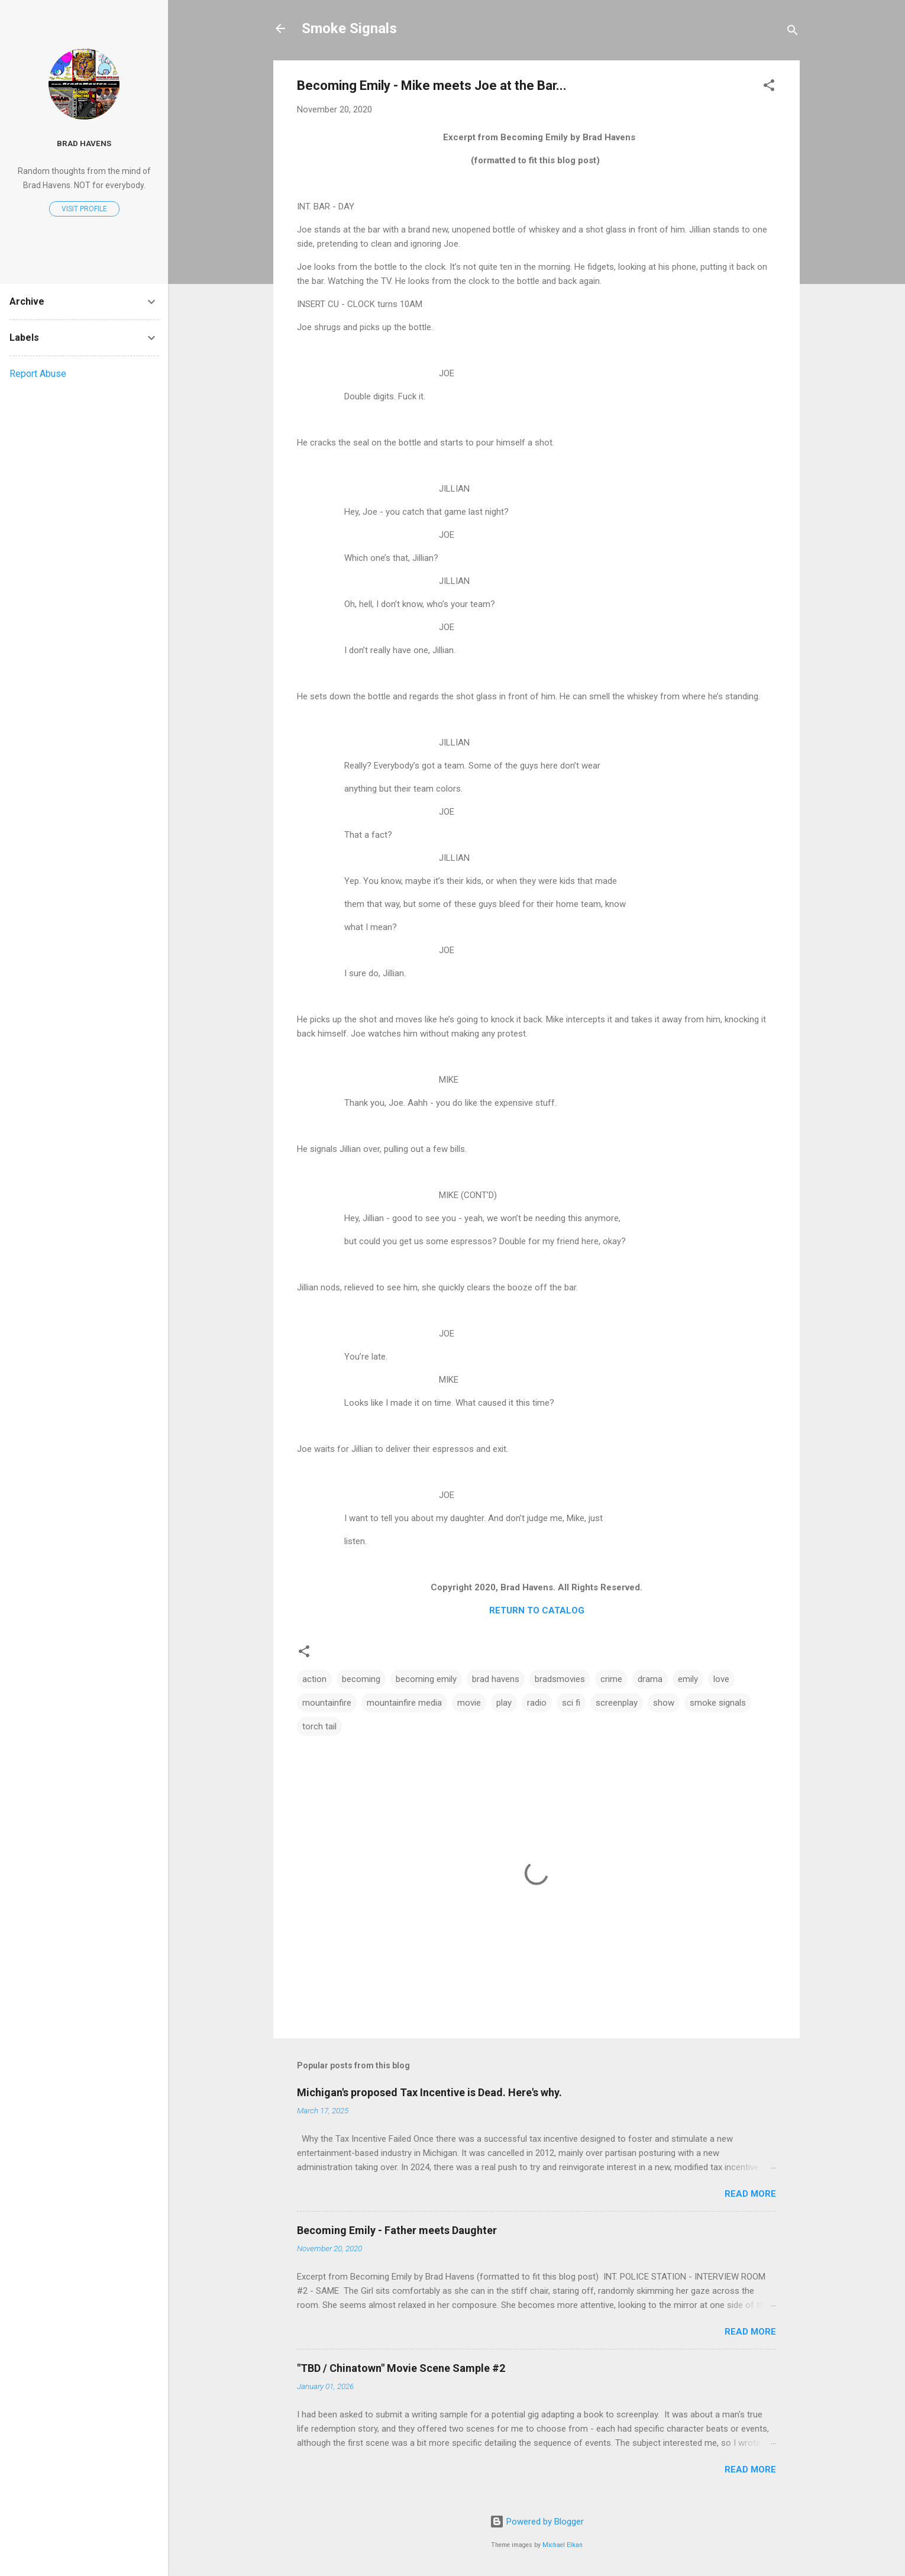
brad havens (495, 1679)
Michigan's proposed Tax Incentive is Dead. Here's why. (429, 2092)
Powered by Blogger (537, 2521)
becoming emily (426, 1679)
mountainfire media (404, 1702)
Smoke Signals (349, 28)
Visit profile (84, 209)
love (721, 1679)
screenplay (617, 1702)
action (314, 1679)
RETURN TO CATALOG (536, 1610)
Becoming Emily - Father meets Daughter (397, 2230)
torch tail (319, 1726)
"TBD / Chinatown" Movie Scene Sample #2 (401, 2368)
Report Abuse (37, 373)
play (504, 1702)
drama (650, 1679)
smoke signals (718, 1702)
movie (469, 1702)
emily (688, 1679)
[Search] (793, 32)
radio (537, 1702)
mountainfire (326, 1702)
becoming (361, 1679)
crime (611, 1679)
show (663, 1702)
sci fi (571, 1702)
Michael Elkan (562, 2545)
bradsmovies (560, 1679)
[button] (769, 87)
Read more (750, 2193)
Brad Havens (84, 143)
